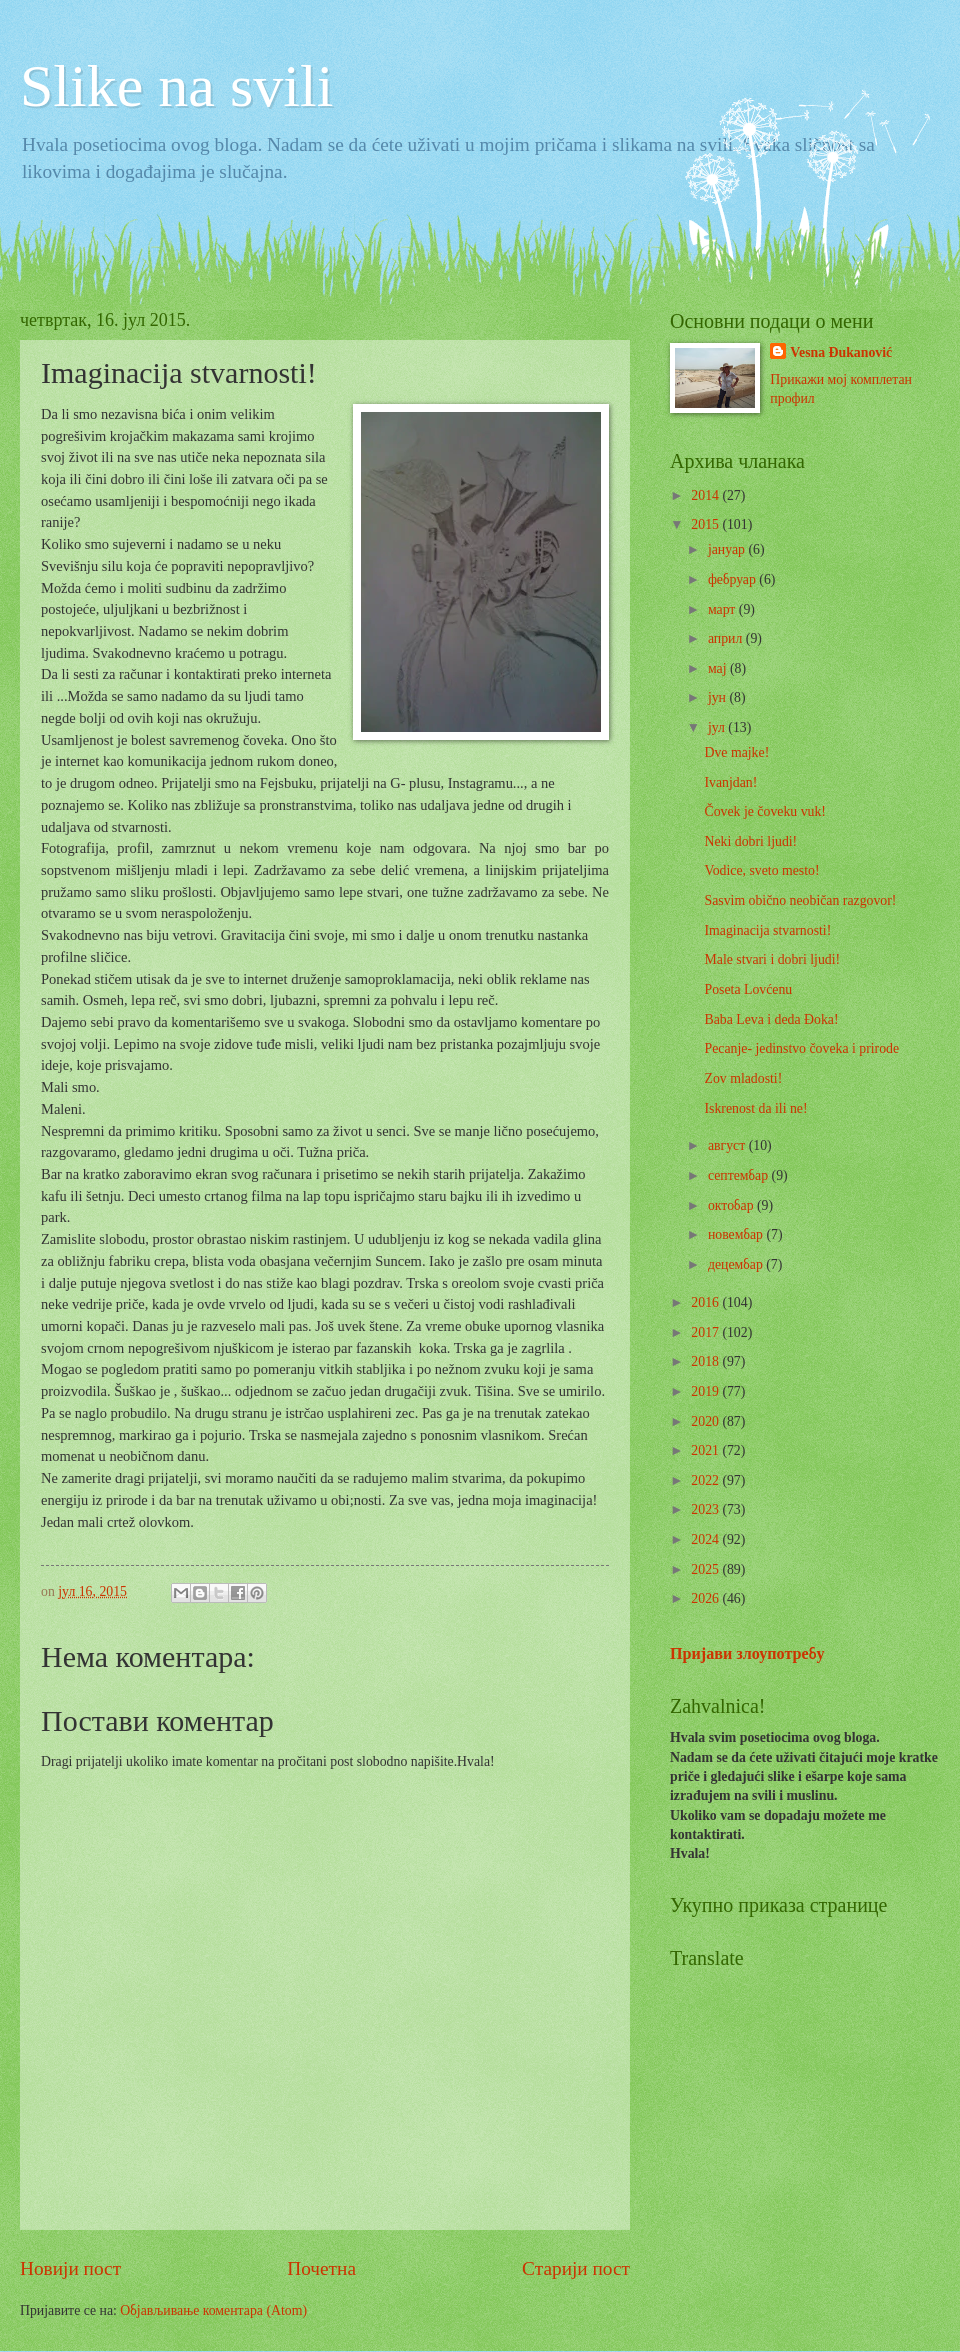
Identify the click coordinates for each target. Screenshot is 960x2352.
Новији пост (70, 2268)
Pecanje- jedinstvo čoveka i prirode (801, 1048)
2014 (706, 495)
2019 (706, 1391)
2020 (706, 1421)
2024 (706, 1539)
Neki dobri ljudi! (750, 841)
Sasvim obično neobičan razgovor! (800, 900)
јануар (728, 549)
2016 (706, 1302)
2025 (706, 1569)
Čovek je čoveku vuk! (764, 811)
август (728, 1145)
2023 (706, 1509)
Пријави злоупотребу (747, 1653)
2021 (706, 1450)
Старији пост (576, 2268)
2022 (706, 1480)
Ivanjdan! (730, 782)
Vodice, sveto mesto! (761, 870)
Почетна (321, 2268)
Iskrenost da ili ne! (755, 1108)
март (723, 609)
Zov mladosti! (743, 1078)
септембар (740, 1175)
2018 (706, 1361)
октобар (732, 1205)
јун (719, 697)
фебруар (733, 579)
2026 (706, 1598)
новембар (737, 1234)
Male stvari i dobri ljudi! (772, 959)
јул (718, 727)
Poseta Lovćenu (748, 989)
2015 (706, 524)
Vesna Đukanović (841, 352)
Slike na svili (176, 86)
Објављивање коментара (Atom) (213, 2310)
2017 (706, 1332)
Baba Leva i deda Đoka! (771, 1019)
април (727, 638)
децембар (737, 1264)
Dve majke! (736, 752)
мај (719, 668)
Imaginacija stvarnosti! (767, 930)
